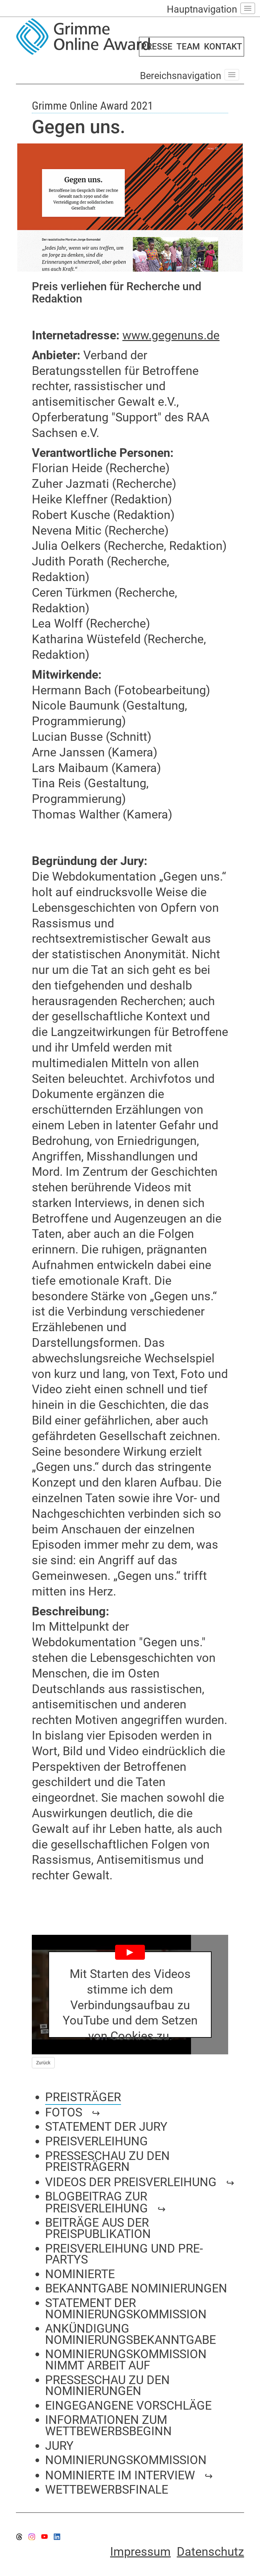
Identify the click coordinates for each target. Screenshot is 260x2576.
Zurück (43, 2062)
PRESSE (156, 46)
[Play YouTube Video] (130, 1994)
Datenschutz (210, 2552)
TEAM (188, 46)
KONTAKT (223, 46)
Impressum (140, 2552)
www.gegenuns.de (171, 335)
